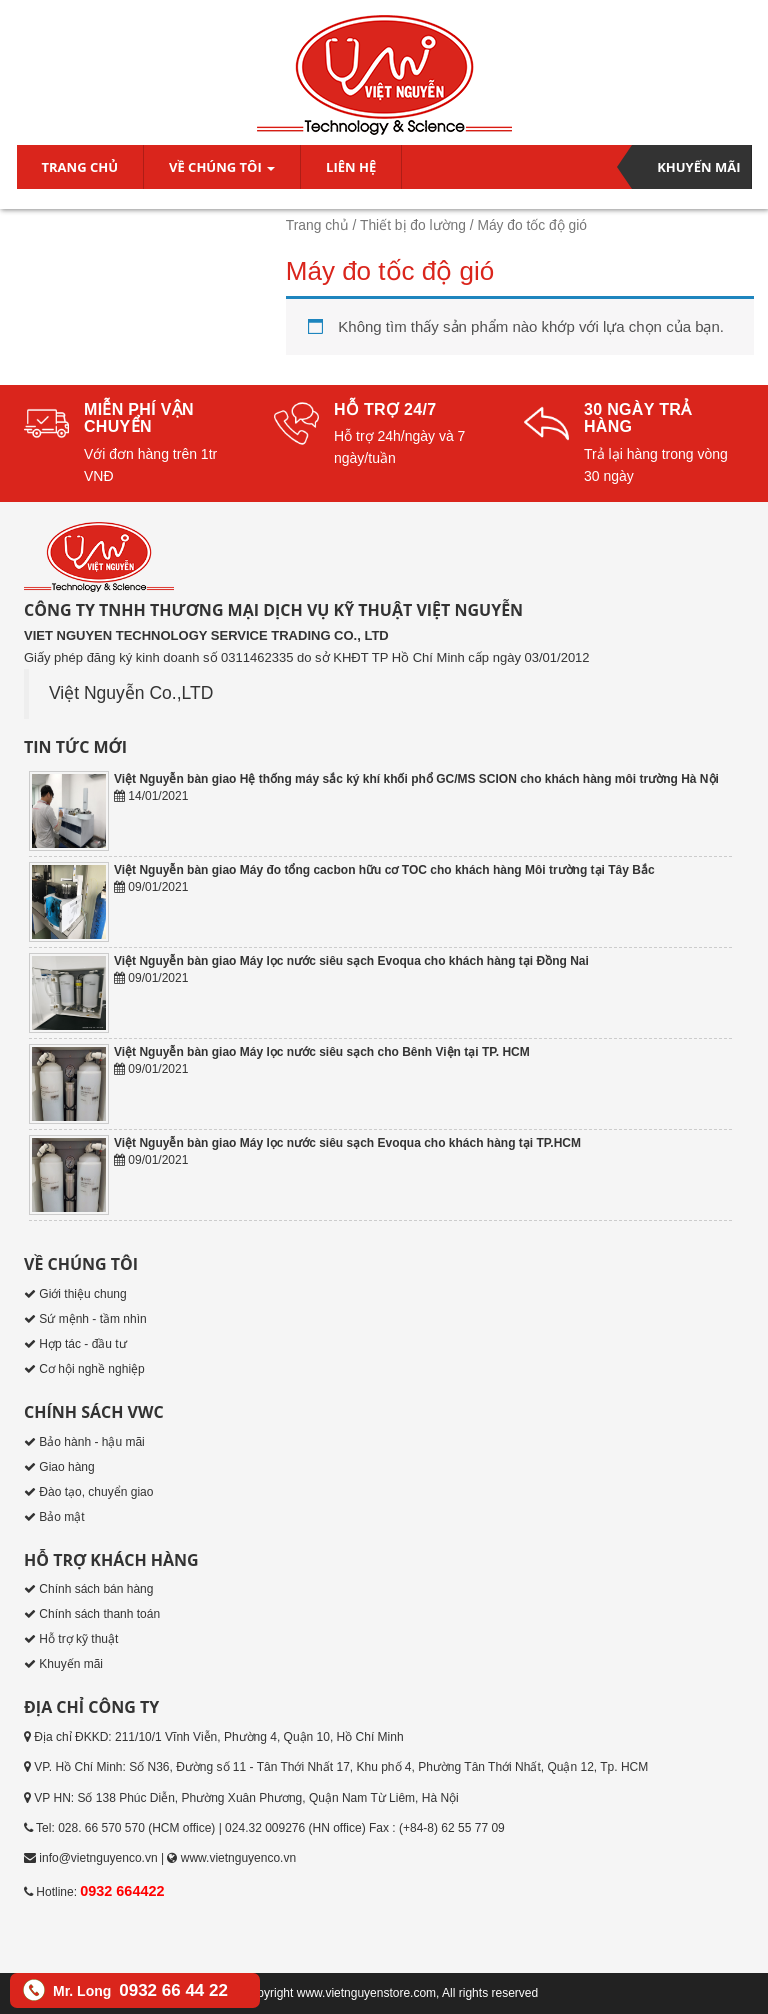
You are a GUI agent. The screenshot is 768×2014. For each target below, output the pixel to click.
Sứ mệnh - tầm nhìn (92, 1319)
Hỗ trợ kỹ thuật (78, 1639)
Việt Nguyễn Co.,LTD (131, 693)
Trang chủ (80, 167)
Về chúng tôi (222, 167)
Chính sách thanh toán (99, 1614)
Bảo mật (61, 1517)
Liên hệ (351, 167)
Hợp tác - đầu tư (82, 1344)
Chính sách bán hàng (96, 1589)
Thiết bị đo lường (413, 225)
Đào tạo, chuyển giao (96, 1492)
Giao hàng (66, 1467)
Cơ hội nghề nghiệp (91, 1369)
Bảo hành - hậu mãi (91, 1442)
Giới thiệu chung (82, 1294)
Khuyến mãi (698, 167)
